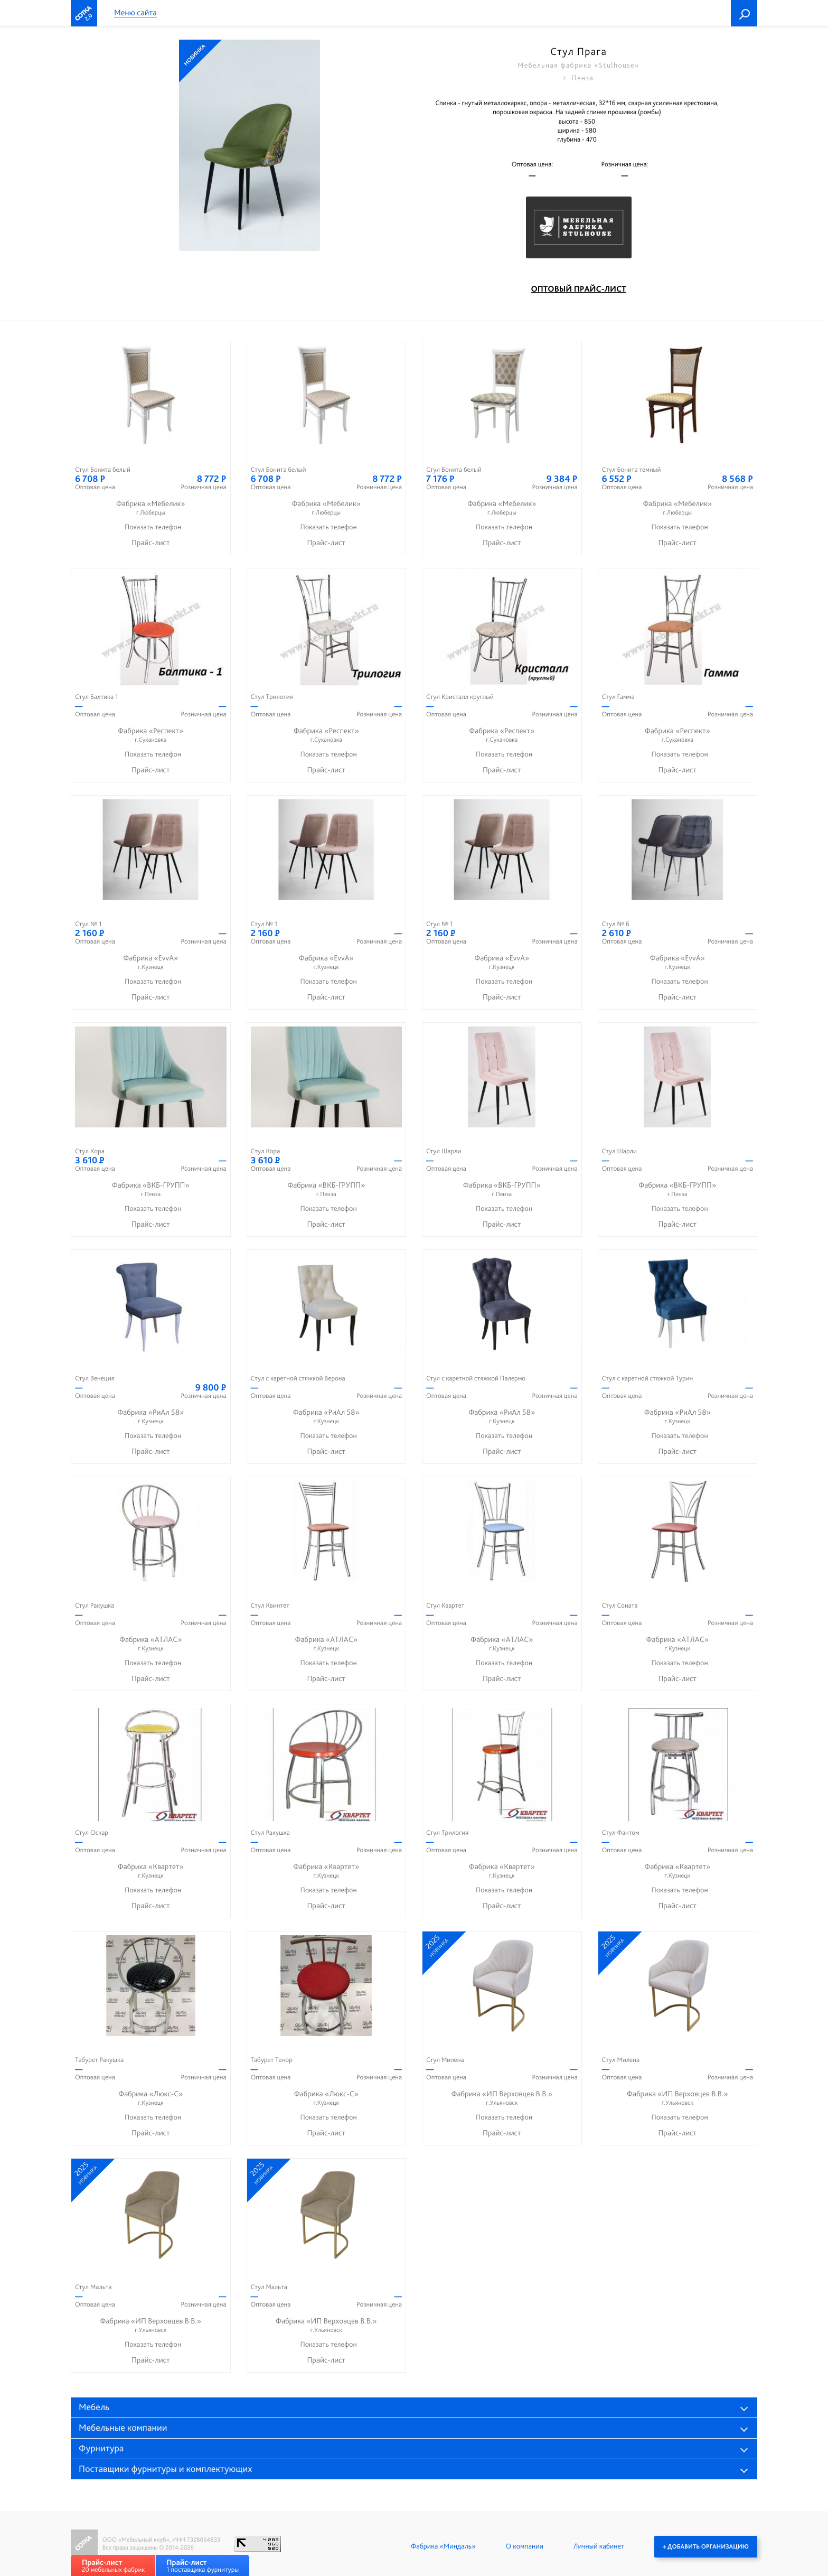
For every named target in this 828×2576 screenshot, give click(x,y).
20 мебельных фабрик (113, 2566)
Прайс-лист (150, 542)
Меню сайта (135, 12)
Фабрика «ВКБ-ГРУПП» (151, 1189)
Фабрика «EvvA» (151, 962)
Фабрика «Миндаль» (443, 2546)
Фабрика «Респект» (151, 735)
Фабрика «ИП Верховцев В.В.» (502, 2098)
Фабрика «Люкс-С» (151, 2098)
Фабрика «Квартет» (151, 1871)
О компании (524, 2546)
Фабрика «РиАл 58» (151, 1416)
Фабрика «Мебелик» (151, 508)
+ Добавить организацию (706, 2546)
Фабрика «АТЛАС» (151, 1644)
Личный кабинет (598, 2546)
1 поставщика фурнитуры (202, 2566)
